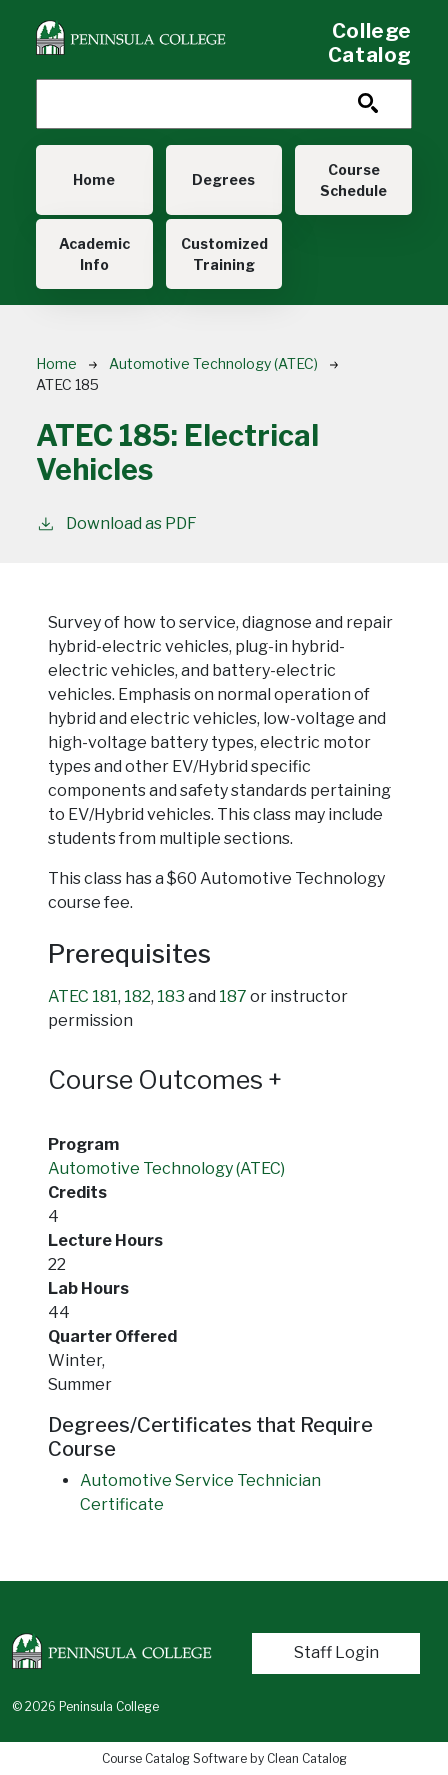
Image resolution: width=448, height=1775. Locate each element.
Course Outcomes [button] (165, 1080)
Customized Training (224, 254)
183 (171, 996)
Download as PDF (116, 522)
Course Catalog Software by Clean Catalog (224, 1758)
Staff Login (336, 1652)
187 (233, 996)
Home (94, 179)
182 (137, 996)
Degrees (223, 179)
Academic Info (94, 254)
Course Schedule (353, 180)
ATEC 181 (83, 996)
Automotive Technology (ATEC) (213, 363)
